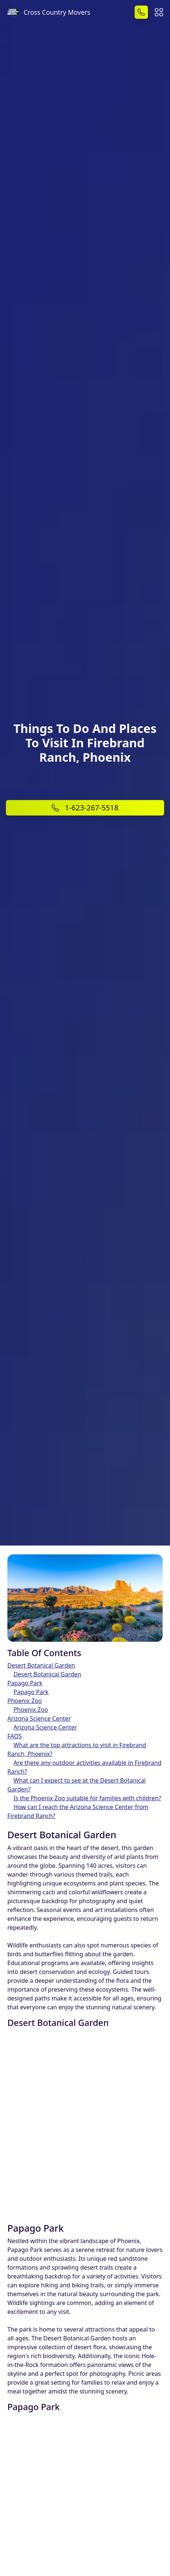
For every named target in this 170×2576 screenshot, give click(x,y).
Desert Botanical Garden (41, 1665)
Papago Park (24, 1683)
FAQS (14, 1736)
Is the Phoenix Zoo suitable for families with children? (87, 1798)
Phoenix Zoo (24, 1701)
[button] (159, 11)
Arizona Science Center (39, 1718)
